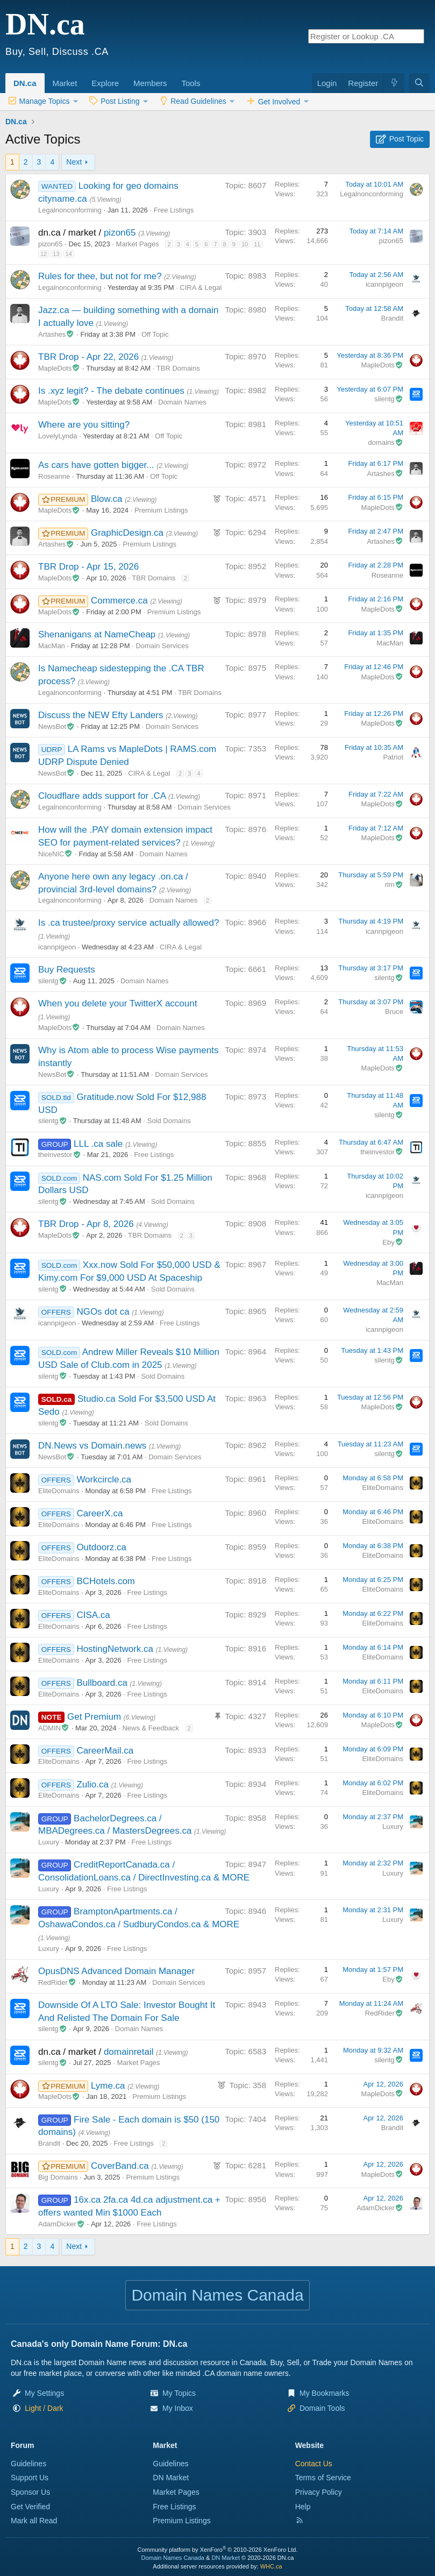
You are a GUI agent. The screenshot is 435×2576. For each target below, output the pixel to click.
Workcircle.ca (103, 1479)
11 (257, 244)
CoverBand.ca (121, 2166)
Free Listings (174, 210)
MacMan (51, 646)
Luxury (48, 1842)
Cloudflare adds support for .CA (103, 796)
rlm (394, 885)
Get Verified (30, 2506)
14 (69, 254)
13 (56, 254)
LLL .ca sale (99, 1144)
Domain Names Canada (172, 2557)
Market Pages (137, 244)
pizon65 (121, 233)
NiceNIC (55, 854)
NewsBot (56, 726)
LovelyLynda (57, 436)
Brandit (392, 318)
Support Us (29, 2477)
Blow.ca (108, 499)
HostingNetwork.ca (115, 1649)
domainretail (130, 2052)
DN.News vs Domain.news (93, 1445)
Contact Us (313, 2463)
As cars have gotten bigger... (97, 465)
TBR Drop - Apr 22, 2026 (89, 357)
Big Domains (58, 2177)
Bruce (394, 1011)
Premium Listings (161, 510)
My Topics (179, 2393)
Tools (190, 83)
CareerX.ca (99, 1513)
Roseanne (54, 476)
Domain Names (182, 402)
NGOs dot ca (104, 1312)
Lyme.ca (109, 2086)
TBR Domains (178, 368)
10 (244, 244)
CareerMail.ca (104, 1750)
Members (150, 83)
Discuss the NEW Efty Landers (102, 715)
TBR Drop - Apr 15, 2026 (88, 567)
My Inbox (177, 2408)
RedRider (57, 1982)
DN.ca (25, 83)
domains (385, 442)
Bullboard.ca (103, 1683)
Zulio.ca (93, 1784)
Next (74, 162)
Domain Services (162, 646)
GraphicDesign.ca (128, 533)
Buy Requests (66, 969)
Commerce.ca (121, 600)
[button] (80, 77)
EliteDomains (59, 1491)
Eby (392, 1242)
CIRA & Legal (201, 287)
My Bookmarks (324, 2393)
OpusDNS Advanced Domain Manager (116, 1971)
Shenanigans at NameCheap (98, 634)
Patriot (393, 757)
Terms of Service (323, 2477)
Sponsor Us (30, 2492)
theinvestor (59, 1155)
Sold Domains (169, 1121)
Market (65, 83)
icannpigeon (384, 284)
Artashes (56, 334)
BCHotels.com (105, 1581)
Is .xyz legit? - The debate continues (112, 391)
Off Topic (155, 334)
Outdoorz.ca (101, 1547)
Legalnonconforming (70, 210)
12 (43, 254)
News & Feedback (150, 1728)
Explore (105, 83)
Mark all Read (34, 2520)
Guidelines (28, 2463)
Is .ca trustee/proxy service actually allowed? (128, 923)
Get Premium (95, 1717)
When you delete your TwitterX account (117, 1003)
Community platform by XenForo (218, 2549)
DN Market (171, 2477)
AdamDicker (61, 2224)
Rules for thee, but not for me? (101, 276)
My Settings (44, 2393)
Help (303, 2506)
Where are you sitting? (84, 425)
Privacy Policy (318, 2492)
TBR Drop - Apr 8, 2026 (87, 1224)
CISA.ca (93, 1615)
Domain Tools (322, 2408)
